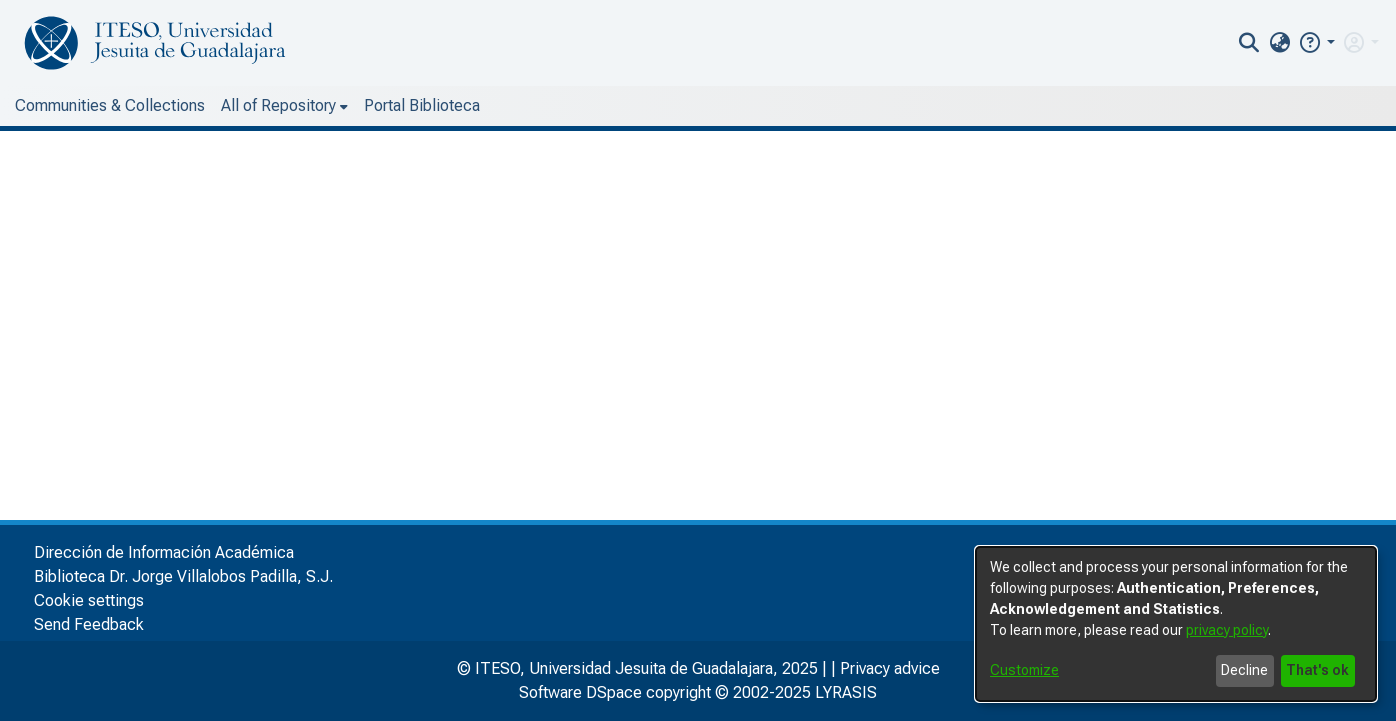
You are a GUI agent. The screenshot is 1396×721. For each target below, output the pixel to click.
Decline (1244, 670)
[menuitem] (1279, 43)
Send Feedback (89, 624)
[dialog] (1176, 624)
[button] (1316, 42)
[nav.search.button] (1249, 43)
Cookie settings (89, 600)
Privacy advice (890, 668)
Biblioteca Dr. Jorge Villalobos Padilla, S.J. (183, 576)
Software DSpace (580, 692)
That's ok (1317, 670)
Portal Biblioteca (422, 105)
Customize (1024, 670)
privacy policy (1227, 630)
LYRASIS (846, 692)
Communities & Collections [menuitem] (110, 105)
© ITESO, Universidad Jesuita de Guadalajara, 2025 (637, 668)
